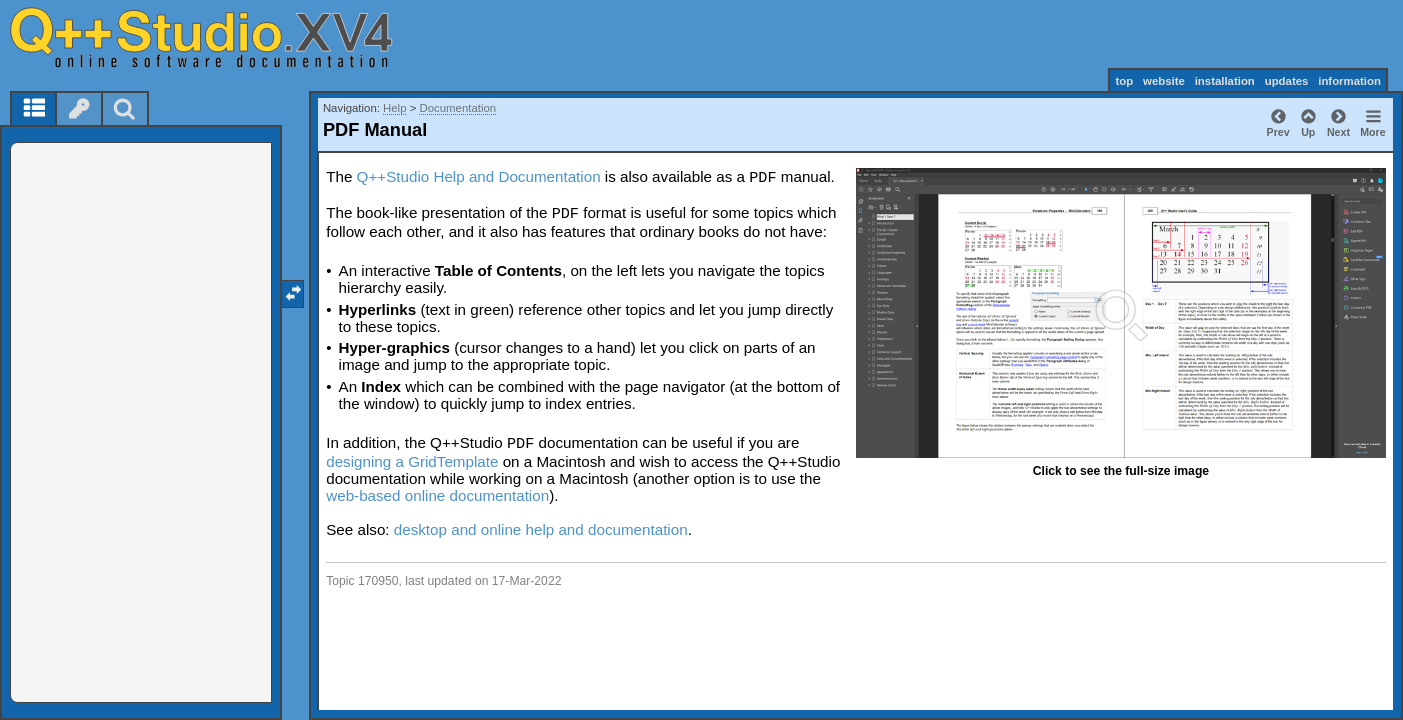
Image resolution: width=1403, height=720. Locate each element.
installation (1225, 81)
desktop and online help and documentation (541, 529)
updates (1287, 81)
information (1349, 81)
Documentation (457, 108)
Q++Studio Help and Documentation (479, 176)
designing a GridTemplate (412, 461)
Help (394, 108)
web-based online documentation (437, 495)
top (1124, 81)
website (1164, 81)
